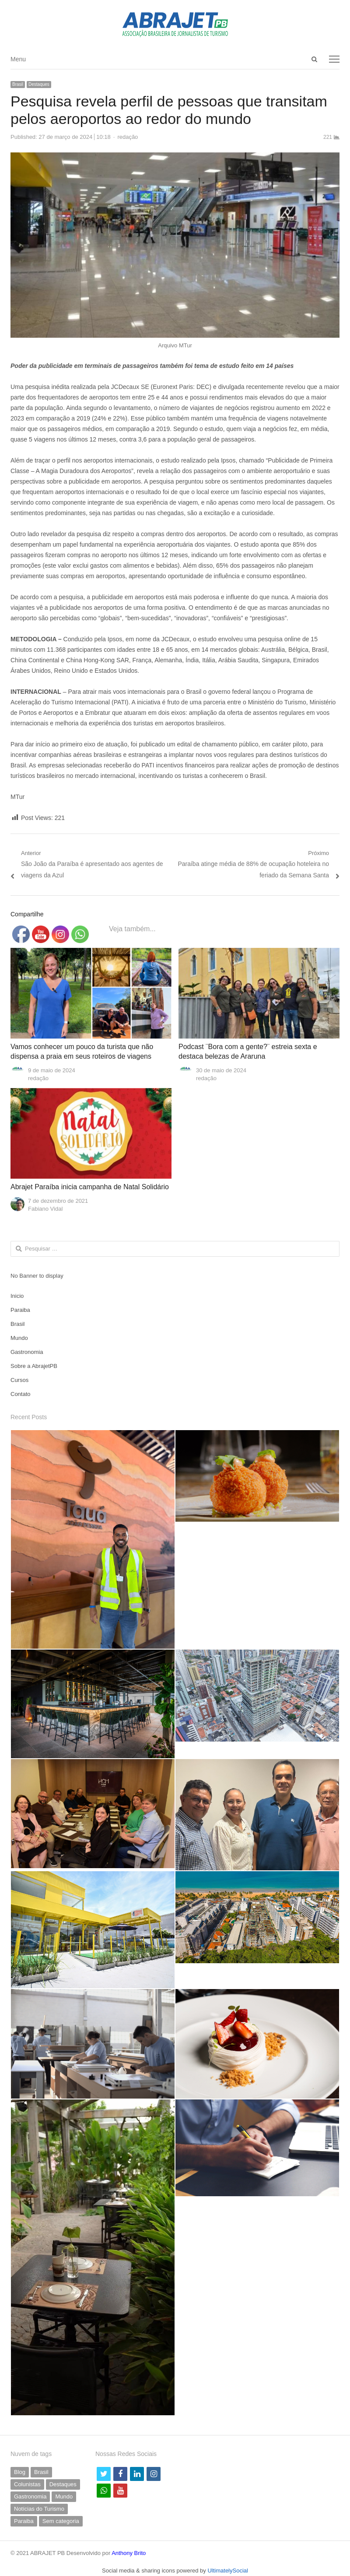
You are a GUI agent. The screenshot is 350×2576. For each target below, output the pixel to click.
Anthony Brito (129, 2553)
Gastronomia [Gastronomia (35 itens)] (30, 2496)
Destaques (38, 84)
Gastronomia (26, 1352)
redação (127, 137)
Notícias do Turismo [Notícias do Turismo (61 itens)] (39, 2508)
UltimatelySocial (227, 2570)
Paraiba (20, 1310)
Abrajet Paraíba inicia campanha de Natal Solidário (89, 1187)
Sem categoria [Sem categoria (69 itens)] (60, 2521)
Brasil (17, 84)
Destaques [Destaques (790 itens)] (63, 2484)
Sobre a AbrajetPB (33, 1366)
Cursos (19, 1380)
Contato (20, 1394)
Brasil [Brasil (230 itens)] (41, 2472)
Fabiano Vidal (45, 1208)
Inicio (17, 1296)
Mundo (19, 1338)
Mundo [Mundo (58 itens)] (64, 2496)
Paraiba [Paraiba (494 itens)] (24, 2521)
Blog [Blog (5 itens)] (19, 2472)
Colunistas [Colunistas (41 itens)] (27, 2484)
